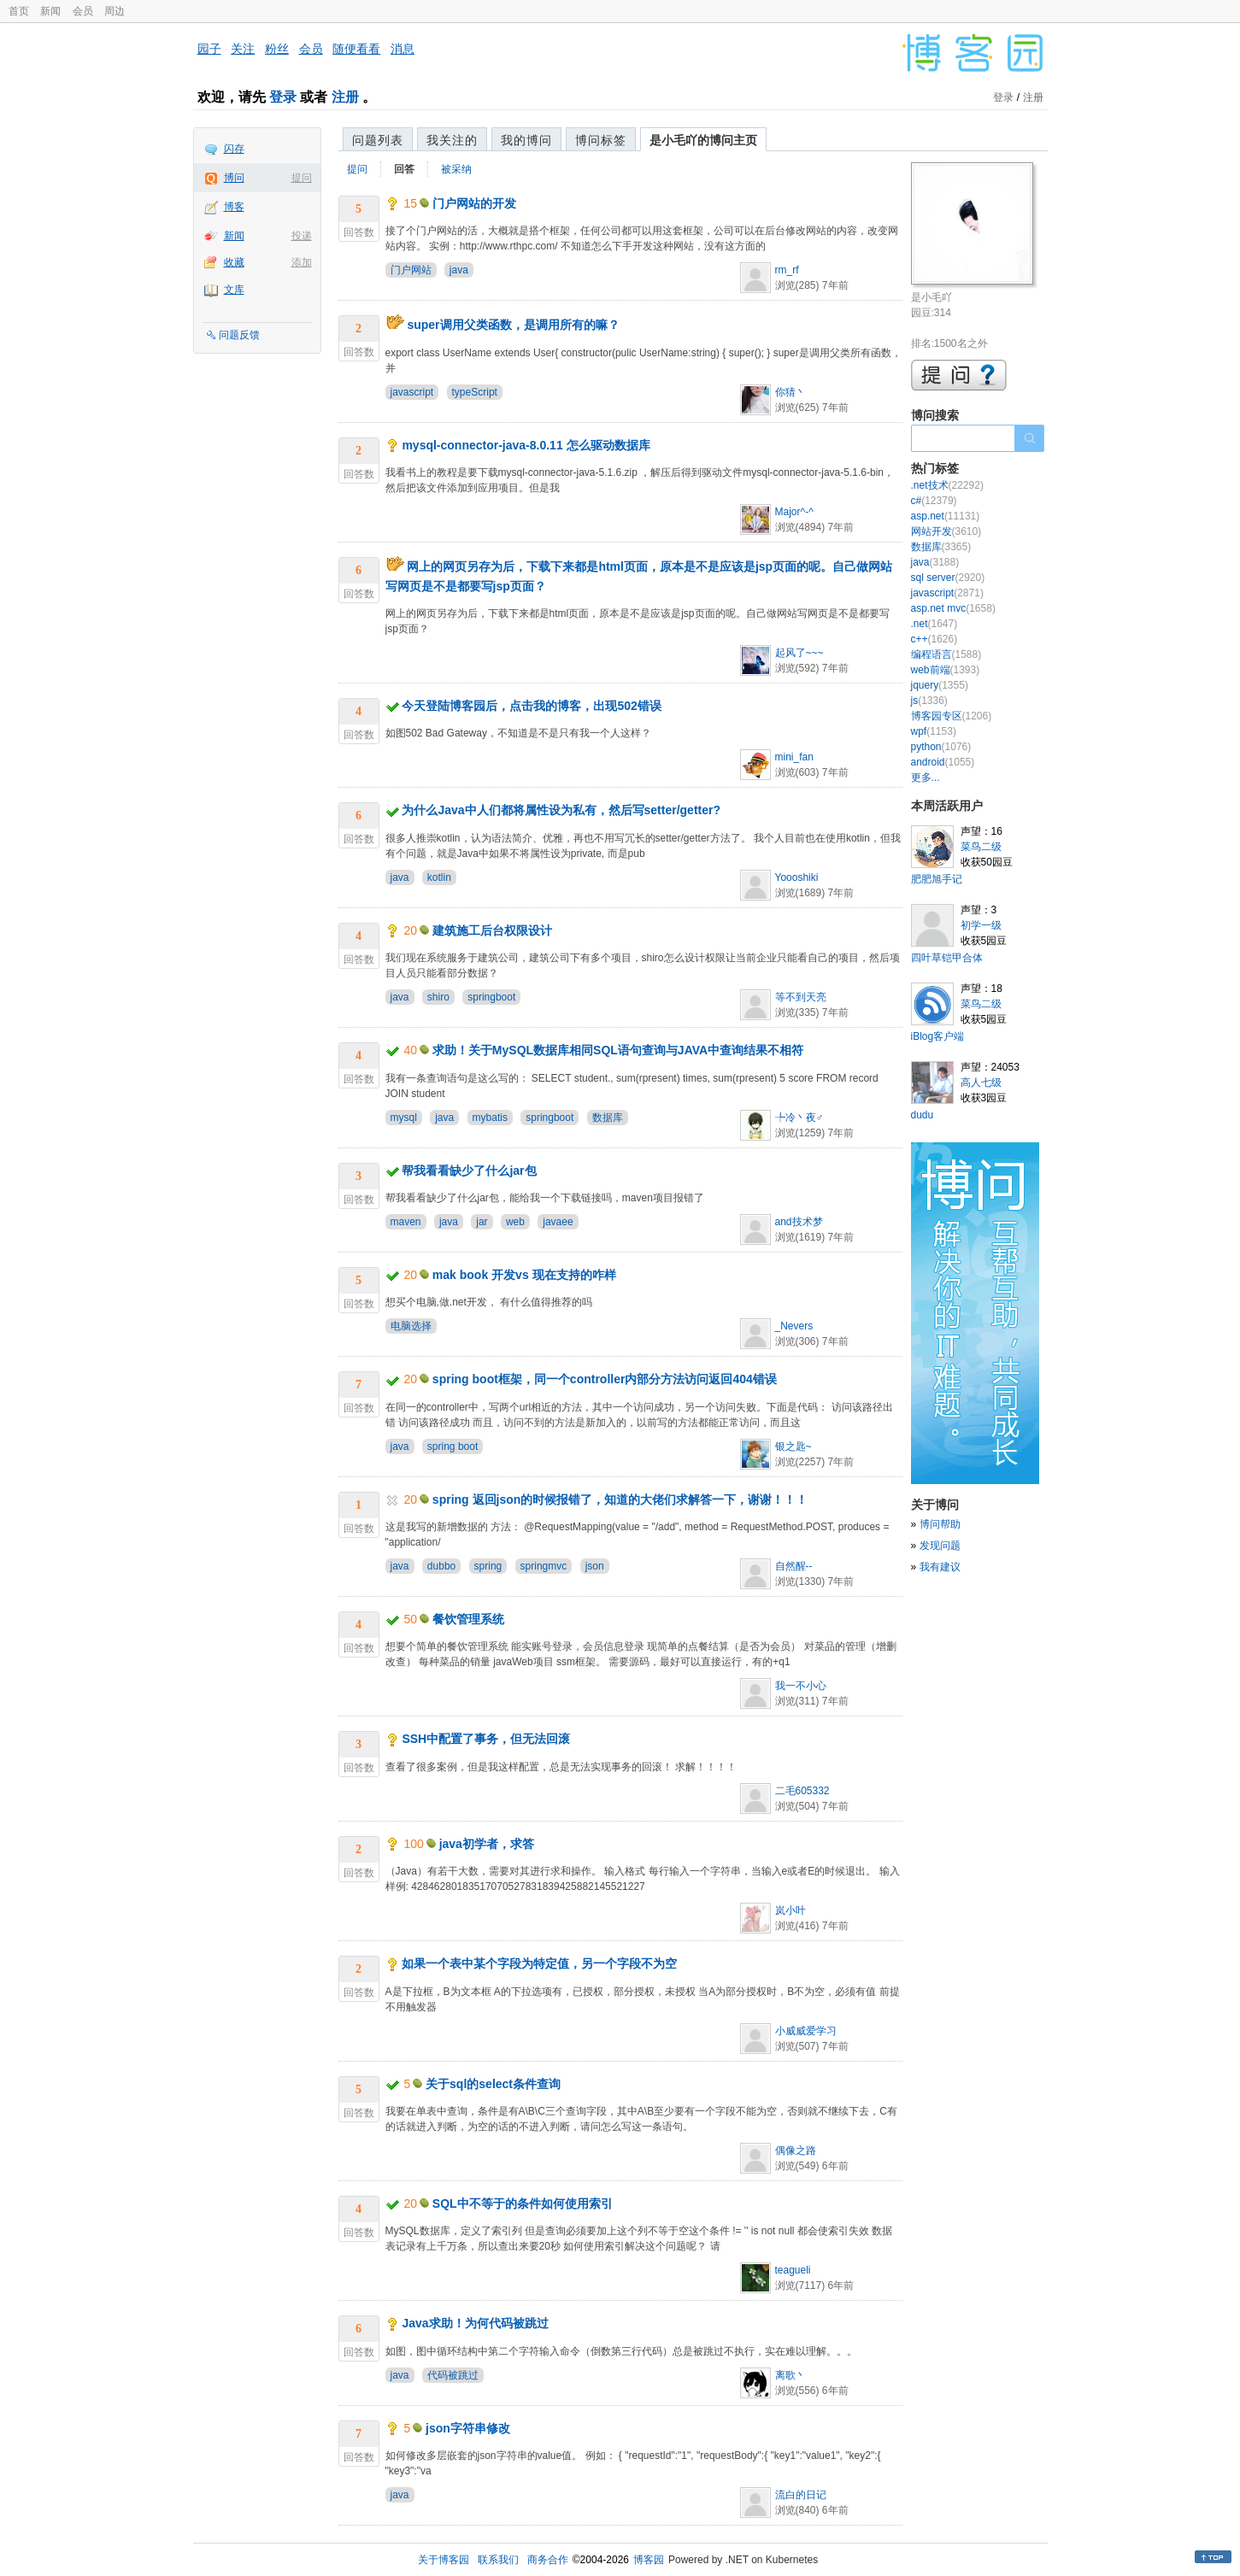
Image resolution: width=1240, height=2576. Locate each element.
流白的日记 (800, 2495)
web (515, 1222)
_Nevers (794, 1326)
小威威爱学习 (806, 2031)
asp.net (945, 516)
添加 (301, 262)
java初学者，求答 (486, 1844)
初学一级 (981, 925)
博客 (234, 207)
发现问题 (940, 1546)
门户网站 (411, 270)
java (459, 270)
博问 (234, 178)
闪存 (234, 149)
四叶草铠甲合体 (947, 958)
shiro (438, 997)
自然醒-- (794, 1566)
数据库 (607, 1118)
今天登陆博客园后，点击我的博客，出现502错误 (531, 706)
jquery (939, 685)
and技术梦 (799, 1222)
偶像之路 (795, 2150)
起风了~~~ (799, 653)
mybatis (490, 1118)
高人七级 (981, 1082)
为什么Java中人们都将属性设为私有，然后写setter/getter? (561, 810)
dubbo (441, 1566)
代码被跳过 (453, 2375)
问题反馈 (239, 335)
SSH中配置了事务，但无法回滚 (486, 1739)
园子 (209, 49)
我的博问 (526, 140)
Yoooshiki (797, 877)
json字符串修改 (468, 2428)
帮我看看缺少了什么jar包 (469, 1170)
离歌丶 (790, 2375)
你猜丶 (790, 392)
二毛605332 (802, 1791)
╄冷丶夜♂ (799, 1118)
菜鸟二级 (981, 847)
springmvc (543, 1566)
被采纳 (456, 169)
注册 (345, 97)
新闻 (50, 11)
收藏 (234, 262)
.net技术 (947, 485)
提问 (301, 178)
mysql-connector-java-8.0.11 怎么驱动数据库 (525, 445)
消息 (402, 49)
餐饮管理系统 (468, 1619)
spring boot (452, 1446)
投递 (301, 236)
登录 (283, 97)
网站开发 (946, 531)
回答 (404, 169)
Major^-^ (794, 512)
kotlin (439, 877)
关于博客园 (443, 2560)
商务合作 (547, 2560)
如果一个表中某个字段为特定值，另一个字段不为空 (539, 1963)
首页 (19, 11)
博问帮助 (940, 1524)
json (594, 1566)
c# (934, 501)
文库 (234, 290)
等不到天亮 (800, 997)
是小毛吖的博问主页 (703, 140)
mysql (404, 1118)
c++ (934, 639)
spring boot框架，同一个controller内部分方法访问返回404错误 (604, 1379)
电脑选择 (411, 1326)
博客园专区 (951, 716)
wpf (933, 731)
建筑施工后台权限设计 (492, 930)
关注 (243, 49)
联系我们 (498, 2560)
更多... (925, 777)
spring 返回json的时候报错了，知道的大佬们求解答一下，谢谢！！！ (620, 1499)
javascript (412, 392)
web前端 (945, 670)
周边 (114, 11)
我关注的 (452, 140)
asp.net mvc (953, 608)
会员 (83, 11)
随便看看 (356, 49)
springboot (491, 997)
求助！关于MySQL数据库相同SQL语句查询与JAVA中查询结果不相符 (617, 1050)
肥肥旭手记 (936, 879)
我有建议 (940, 1567)
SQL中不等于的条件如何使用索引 (522, 2203)
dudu (922, 1115)
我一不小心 (800, 1686)
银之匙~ (793, 1446)
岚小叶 (790, 1910)
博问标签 (600, 140)
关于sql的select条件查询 (493, 2084)
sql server (948, 578)
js (929, 701)
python (941, 747)
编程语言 (946, 654)
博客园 (648, 2560)
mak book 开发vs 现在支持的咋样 (524, 1275)
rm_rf (787, 270)
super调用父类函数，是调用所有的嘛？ (513, 325)
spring (488, 1566)
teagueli (793, 2270)
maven (406, 1222)
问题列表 (377, 140)
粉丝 (277, 49)
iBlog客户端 (938, 1036)
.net (934, 624)
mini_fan (794, 757)
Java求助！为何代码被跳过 (475, 2323)
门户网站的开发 (474, 203)
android (943, 762)
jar (481, 1222)
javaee (558, 1222)
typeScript (474, 392)
